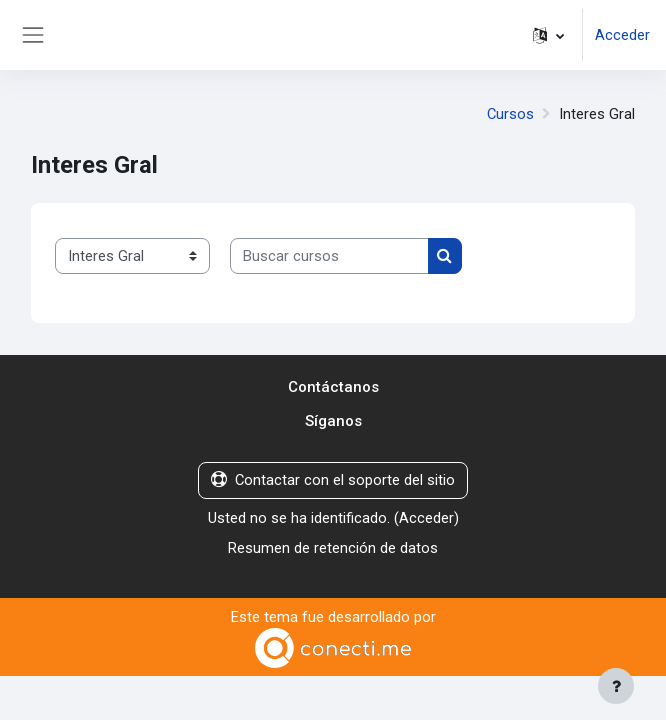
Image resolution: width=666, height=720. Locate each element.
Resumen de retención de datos (333, 548)
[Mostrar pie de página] (616, 686)
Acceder (622, 35)
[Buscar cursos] (329, 256)
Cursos (510, 114)
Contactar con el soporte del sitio (333, 480)
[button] (548, 35)
